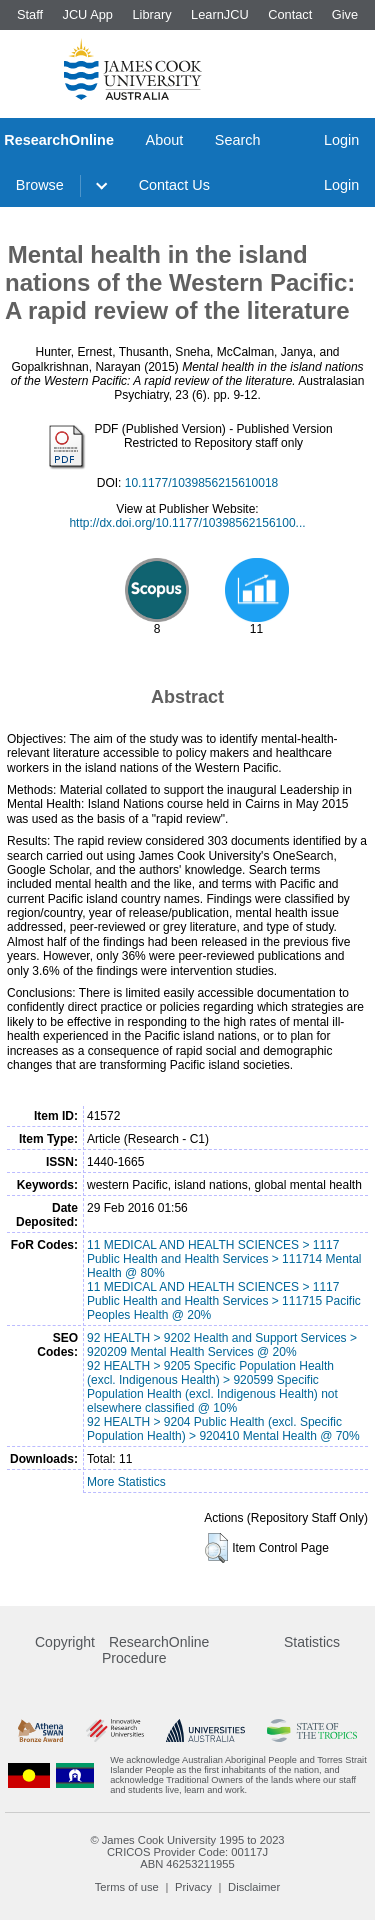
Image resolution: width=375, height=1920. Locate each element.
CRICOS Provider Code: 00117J (187, 1852)
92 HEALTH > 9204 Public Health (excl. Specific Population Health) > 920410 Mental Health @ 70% (223, 1429)
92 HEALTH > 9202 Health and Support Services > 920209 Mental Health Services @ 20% (222, 1345)
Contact (290, 14)
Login (341, 140)
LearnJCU (220, 14)
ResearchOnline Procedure (155, 1650)
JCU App (87, 14)
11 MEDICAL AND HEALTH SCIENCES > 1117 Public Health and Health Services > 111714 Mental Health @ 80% (224, 1259)
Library (151, 14)
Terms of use (127, 1887)
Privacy (193, 1887)
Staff (30, 14)
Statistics (312, 1642)
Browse (40, 185)
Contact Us (174, 185)
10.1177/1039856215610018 (202, 483)
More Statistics (126, 1482)
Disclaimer (254, 1887)
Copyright (65, 1642)
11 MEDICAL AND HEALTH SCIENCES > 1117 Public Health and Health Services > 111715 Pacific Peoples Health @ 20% (224, 1301)
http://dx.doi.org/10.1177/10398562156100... (187, 523)
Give (345, 14)
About (165, 140)
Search (238, 140)
